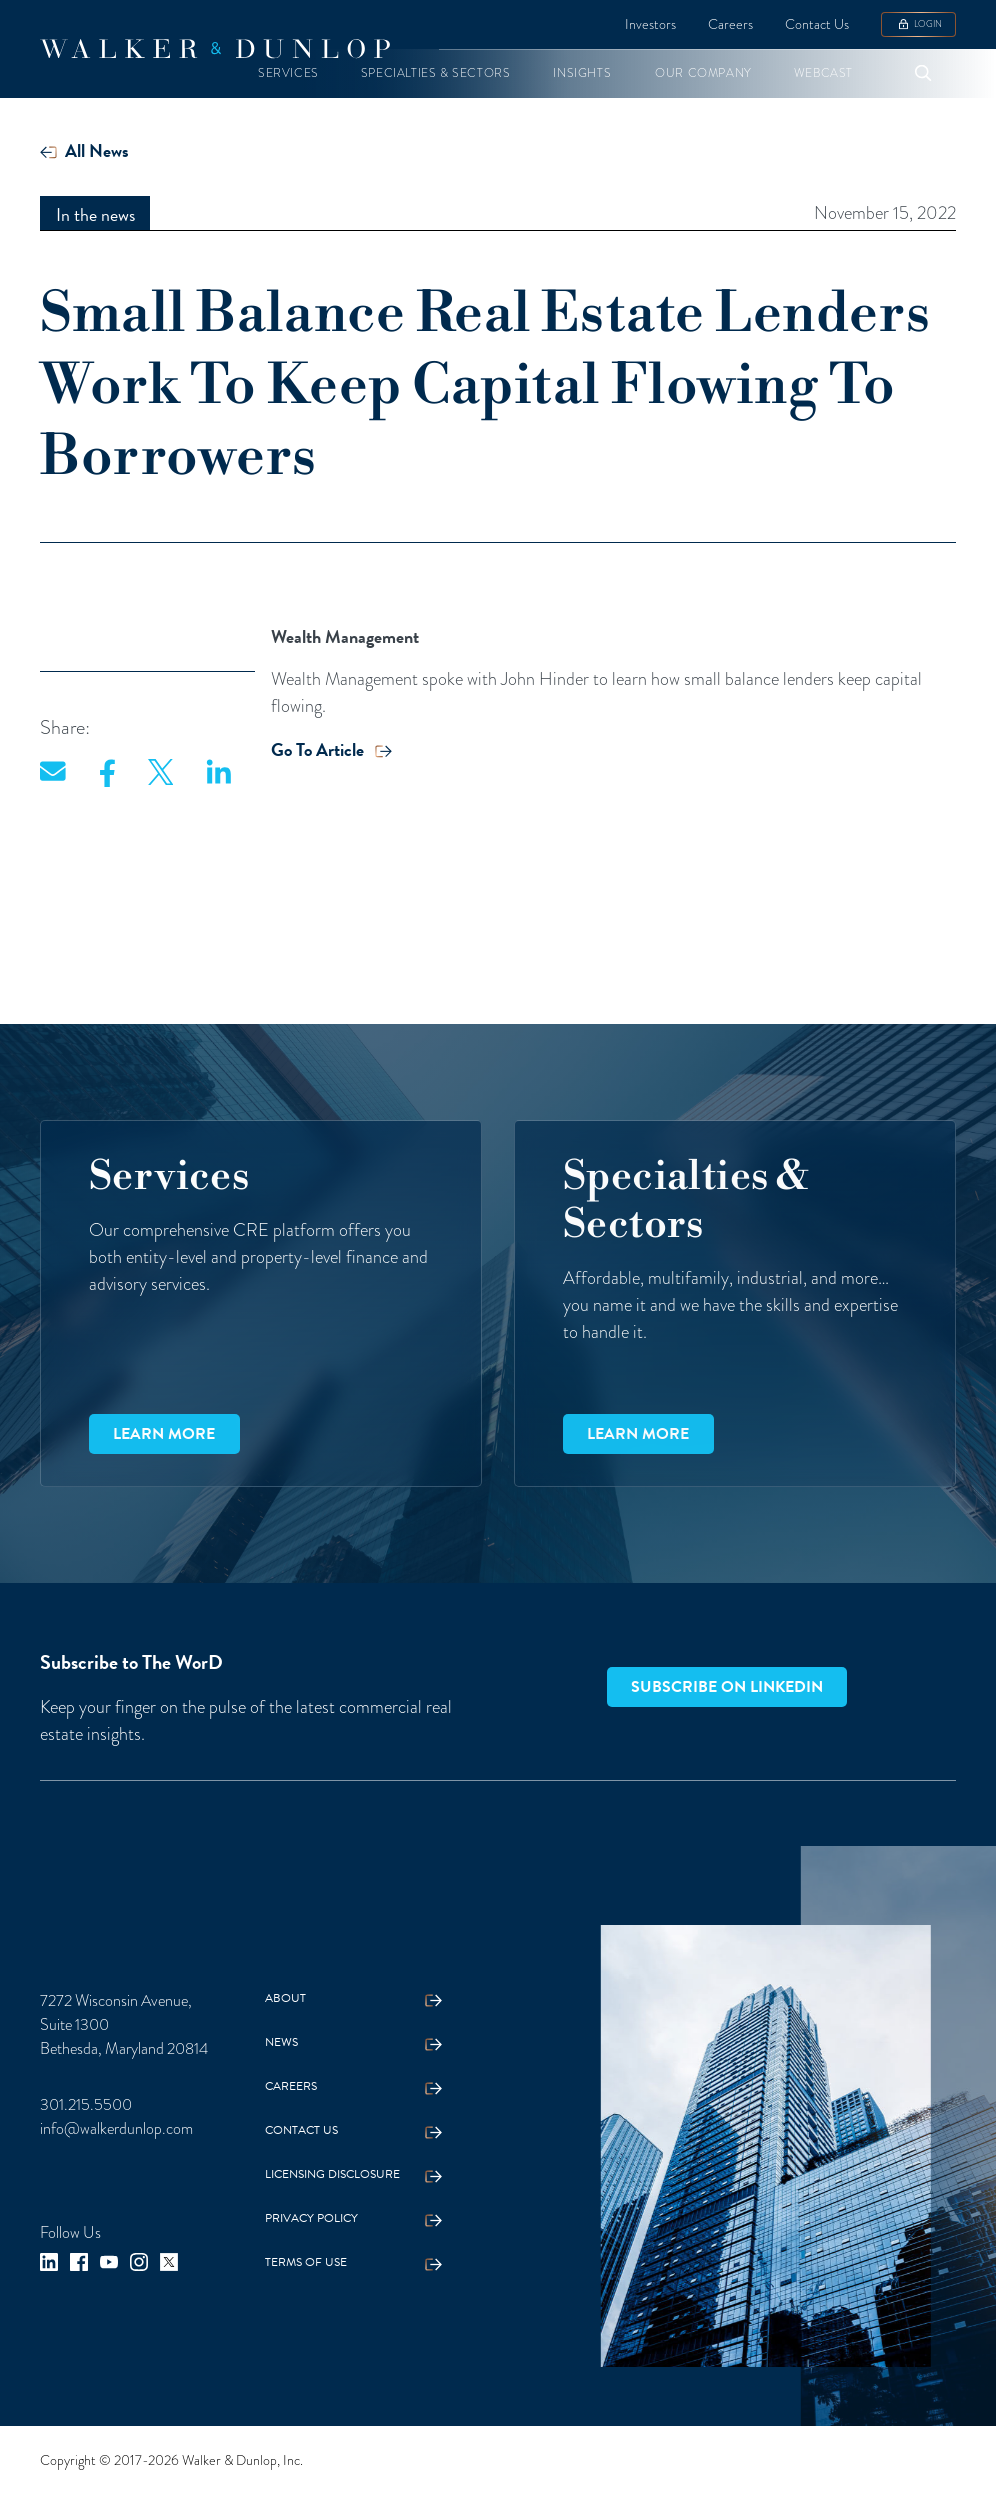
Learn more (164, 1434)
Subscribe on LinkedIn (727, 1687)
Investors (650, 24)
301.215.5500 (86, 2104)
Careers (730, 24)
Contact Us (817, 24)
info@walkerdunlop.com (116, 2128)
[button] (288, 73)
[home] (215, 49)
